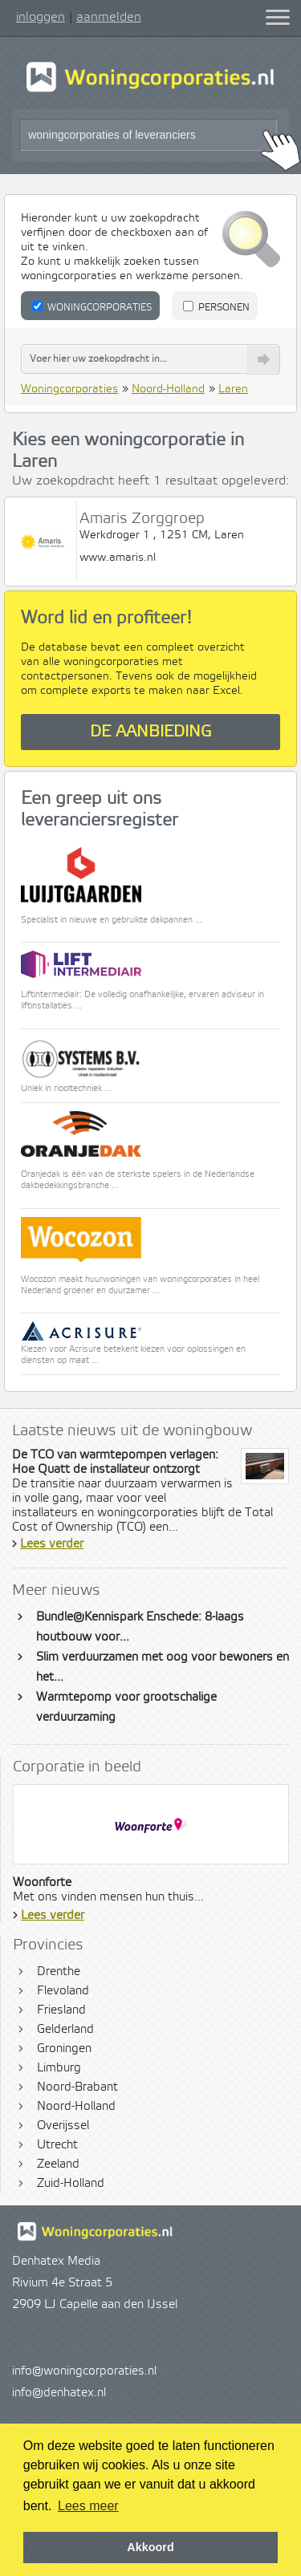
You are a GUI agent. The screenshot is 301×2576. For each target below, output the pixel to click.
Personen (216, 307)
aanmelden (108, 17)
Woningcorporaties (92, 307)
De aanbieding (151, 732)
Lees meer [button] (88, 2506)
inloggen (40, 17)
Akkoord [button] (150, 2547)
